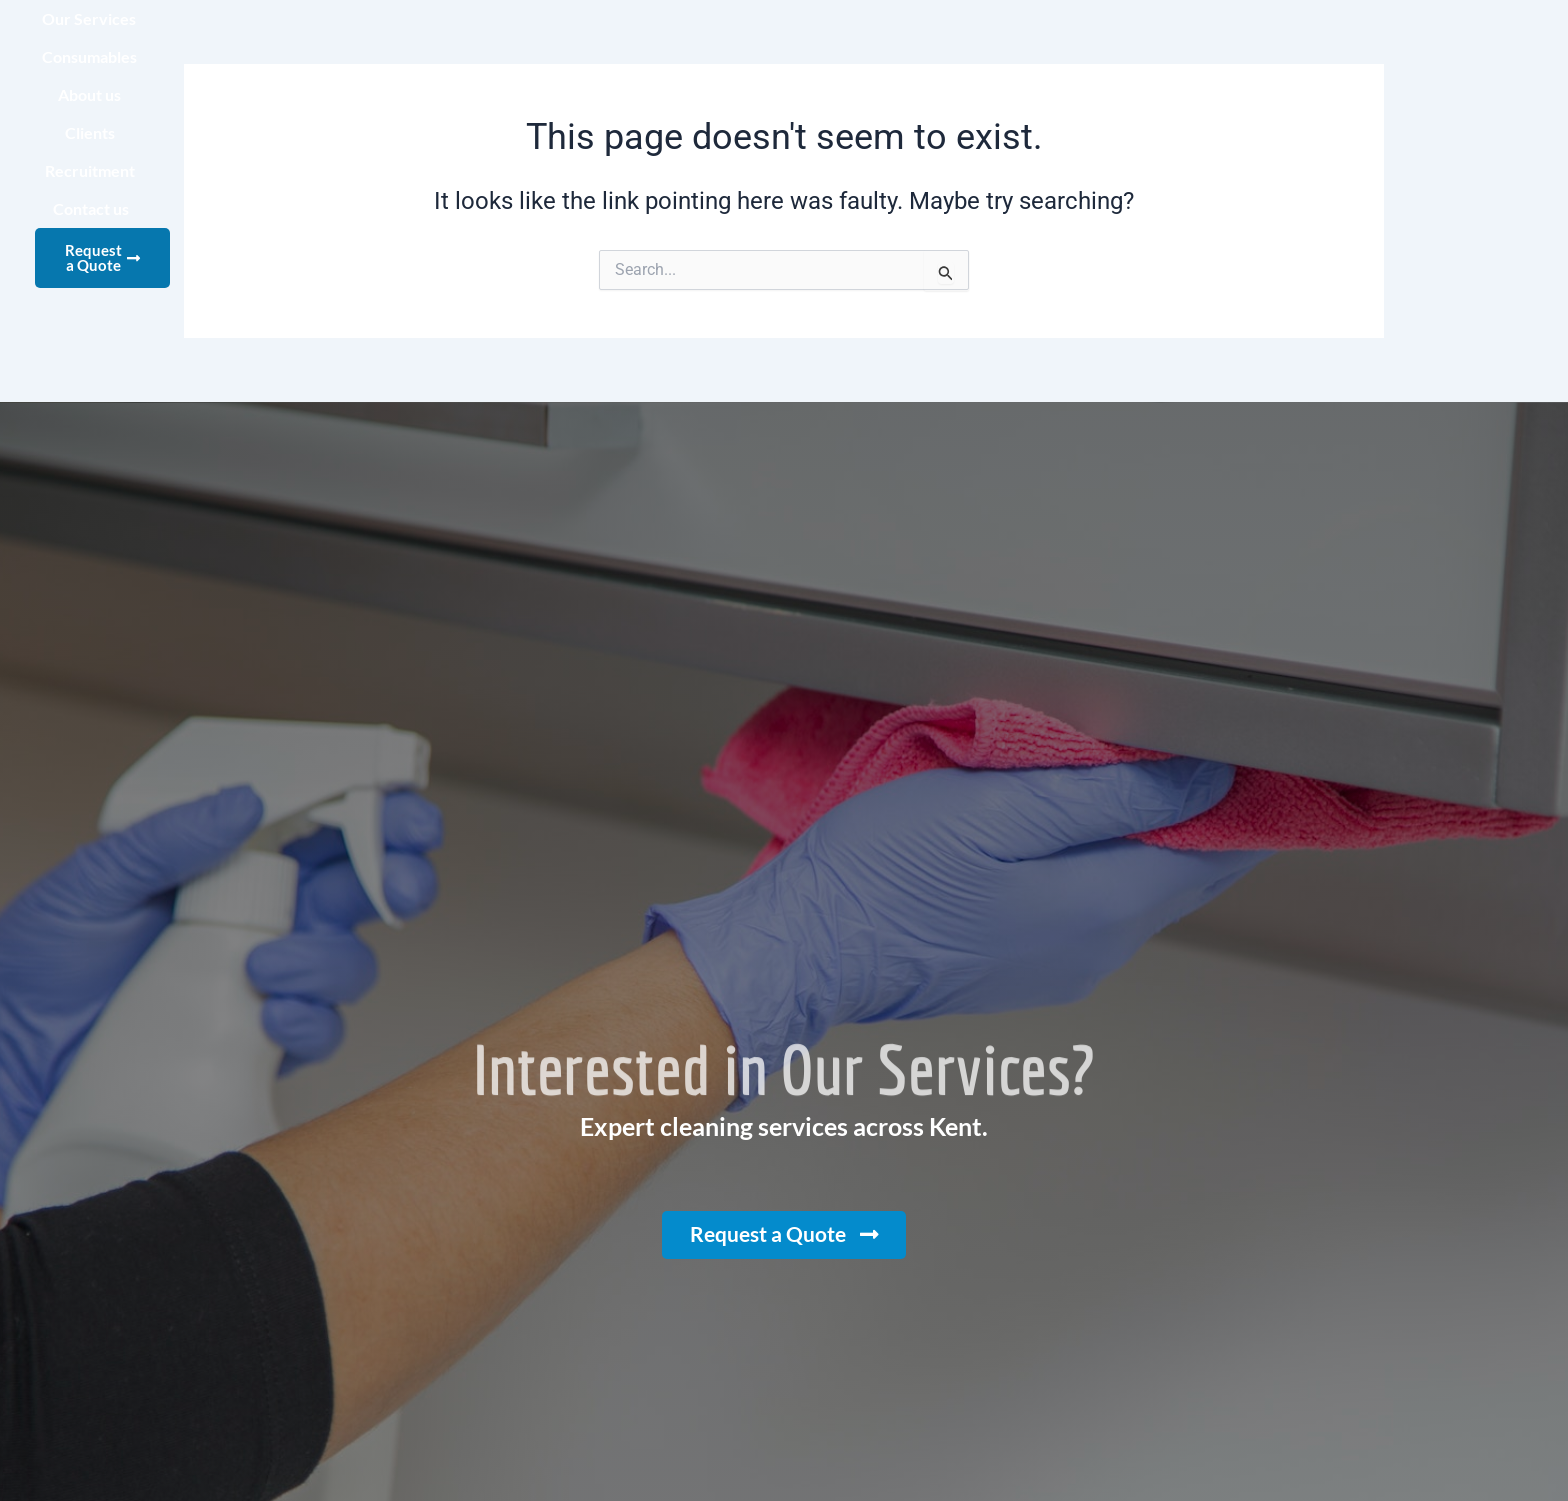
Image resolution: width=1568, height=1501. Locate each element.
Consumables (793, 44)
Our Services (654, 44)
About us (917, 44)
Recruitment (1134, 44)
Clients (1019, 44)
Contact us (1262, 44)
